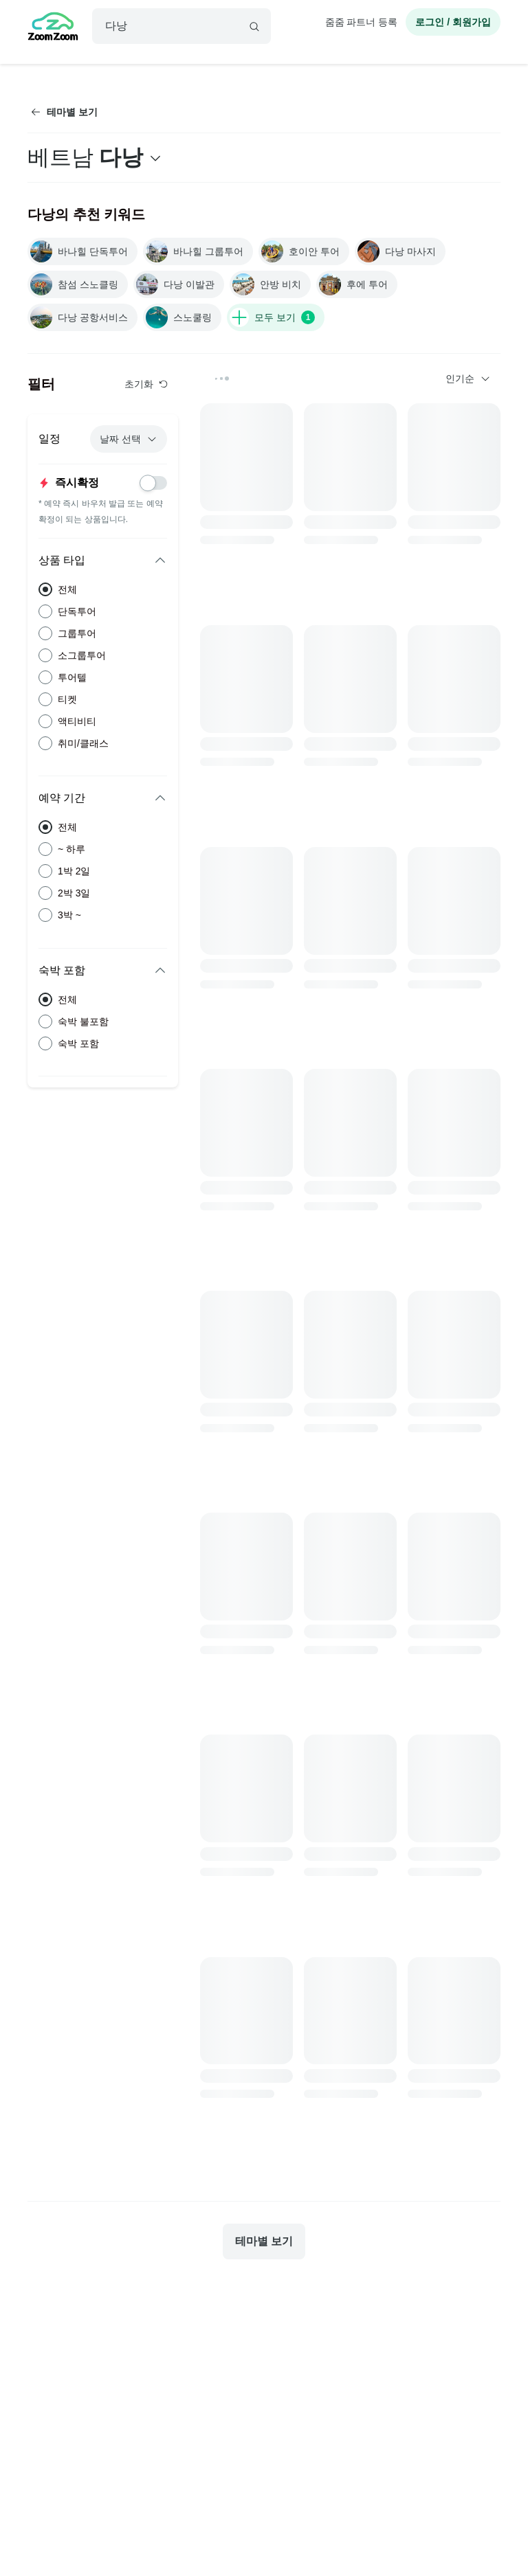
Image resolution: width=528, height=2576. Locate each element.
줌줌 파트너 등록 (361, 21)
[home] (53, 28)
